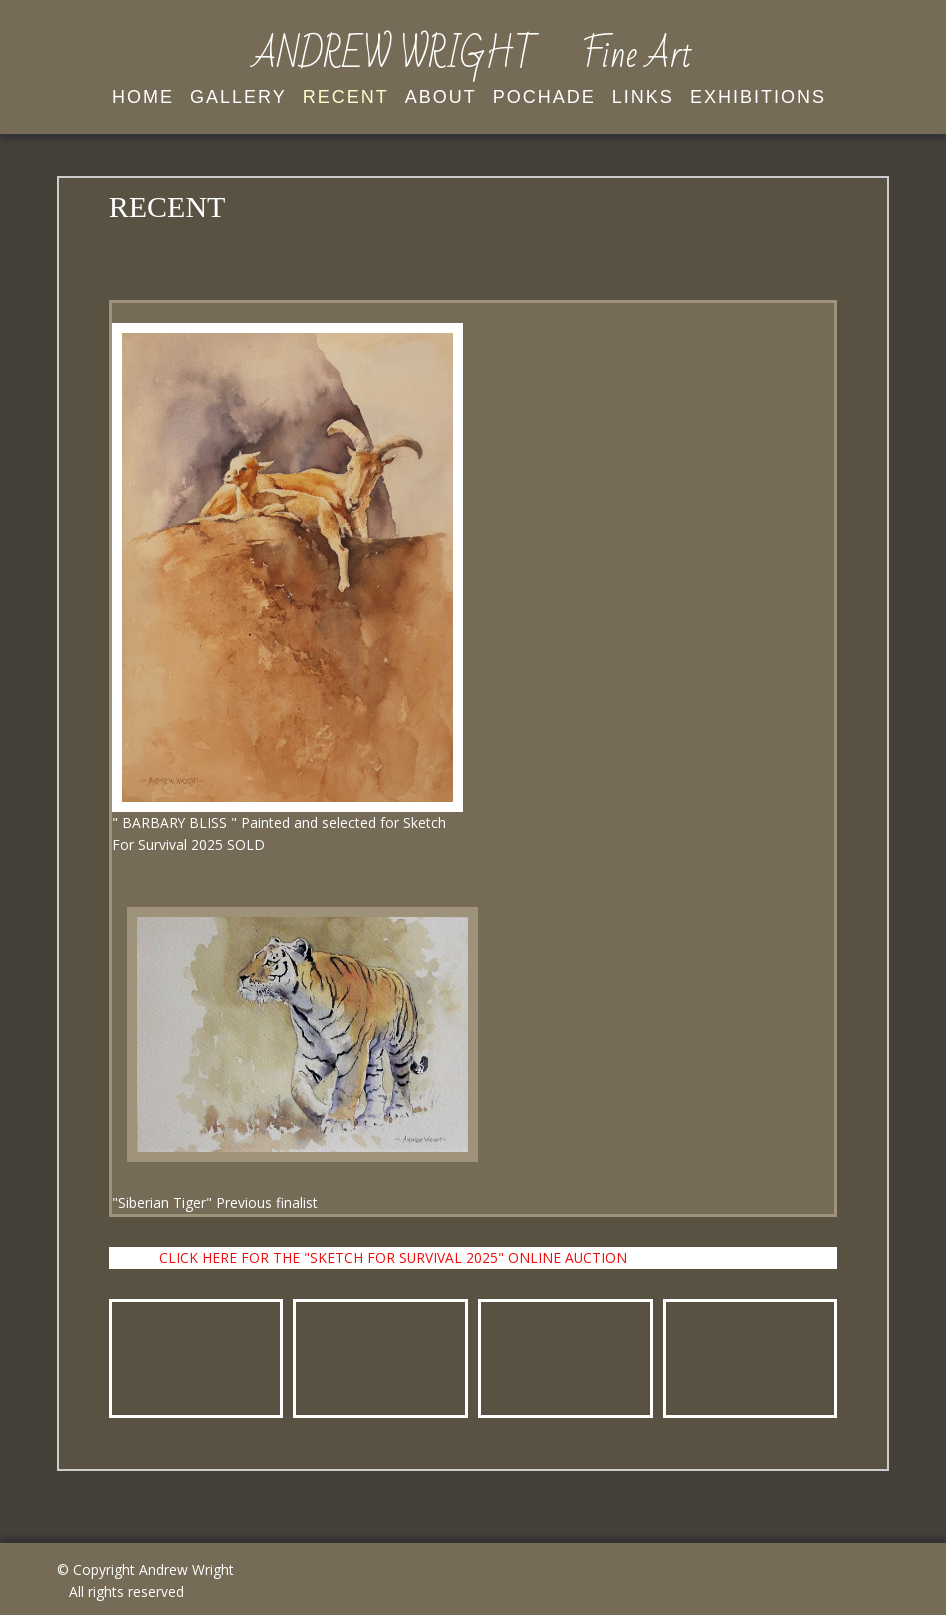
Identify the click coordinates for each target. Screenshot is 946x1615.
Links (643, 97)
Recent (346, 97)
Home (143, 97)
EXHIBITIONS (758, 97)
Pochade (544, 97)
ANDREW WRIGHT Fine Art (473, 55)
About (441, 97)
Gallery (238, 97)
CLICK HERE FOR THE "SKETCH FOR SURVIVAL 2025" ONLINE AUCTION (393, 1257)
